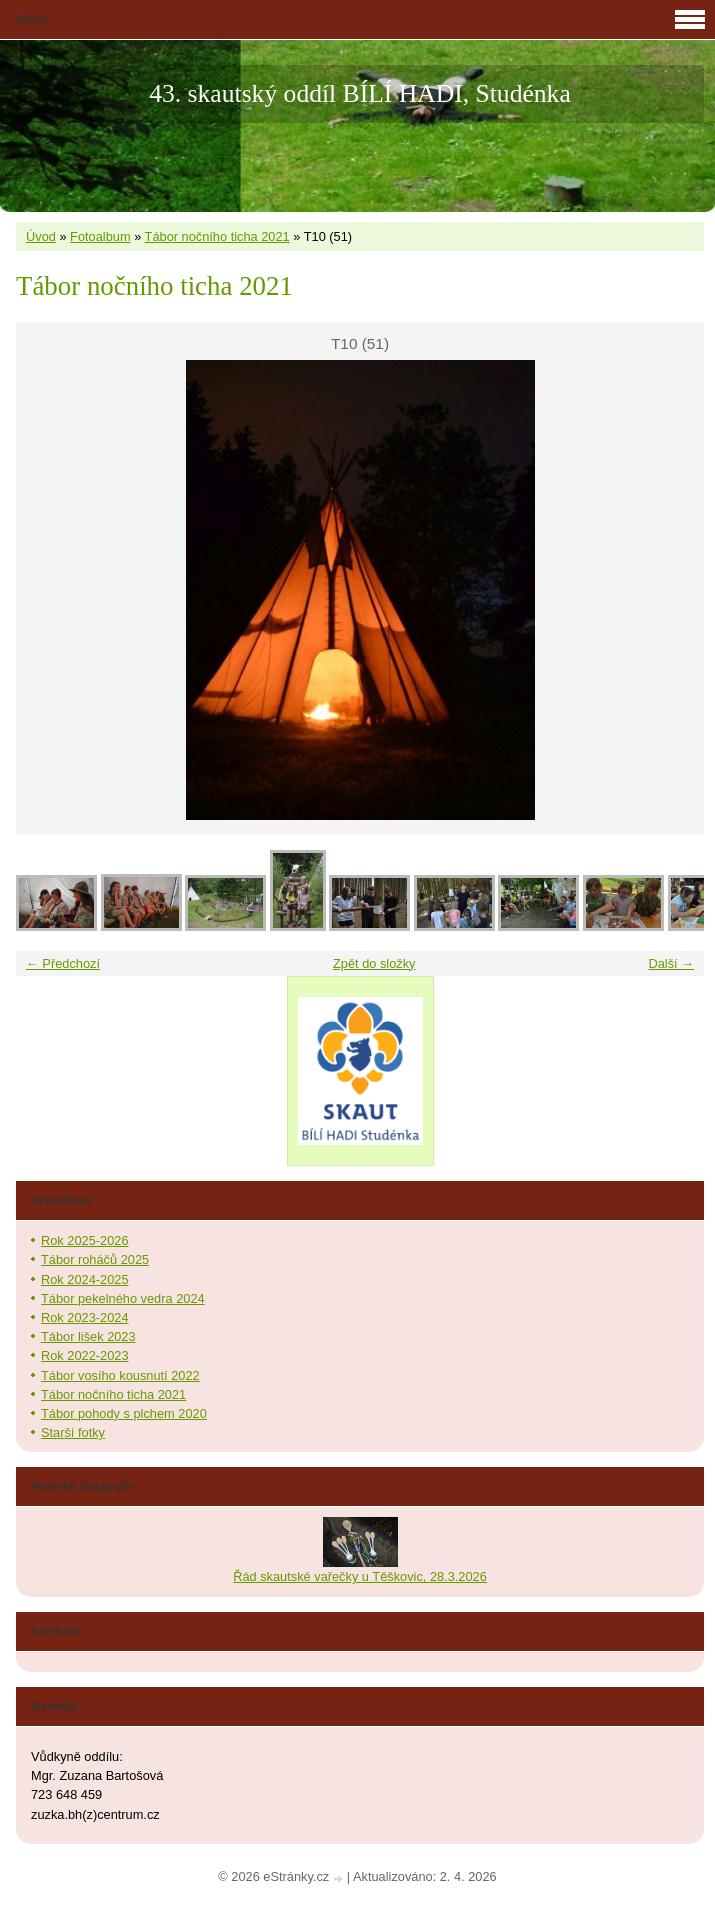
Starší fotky (73, 1432)
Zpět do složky (374, 963)
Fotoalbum (100, 236)
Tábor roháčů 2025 (95, 1259)
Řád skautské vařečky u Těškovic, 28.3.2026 (360, 1576)
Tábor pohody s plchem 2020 (124, 1413)
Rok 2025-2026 (85, 1240)
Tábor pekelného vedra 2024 (123, 1298)
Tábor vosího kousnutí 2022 (120, 1375)
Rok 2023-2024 (85, 1317)
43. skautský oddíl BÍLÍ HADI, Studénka (360, 93)
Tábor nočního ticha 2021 (217, 236)
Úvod (41, 236)
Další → (671, 963)
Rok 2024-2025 (85, 1279)
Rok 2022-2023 (85, 1355)
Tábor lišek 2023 (88, 1336)
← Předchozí (63, 963)
